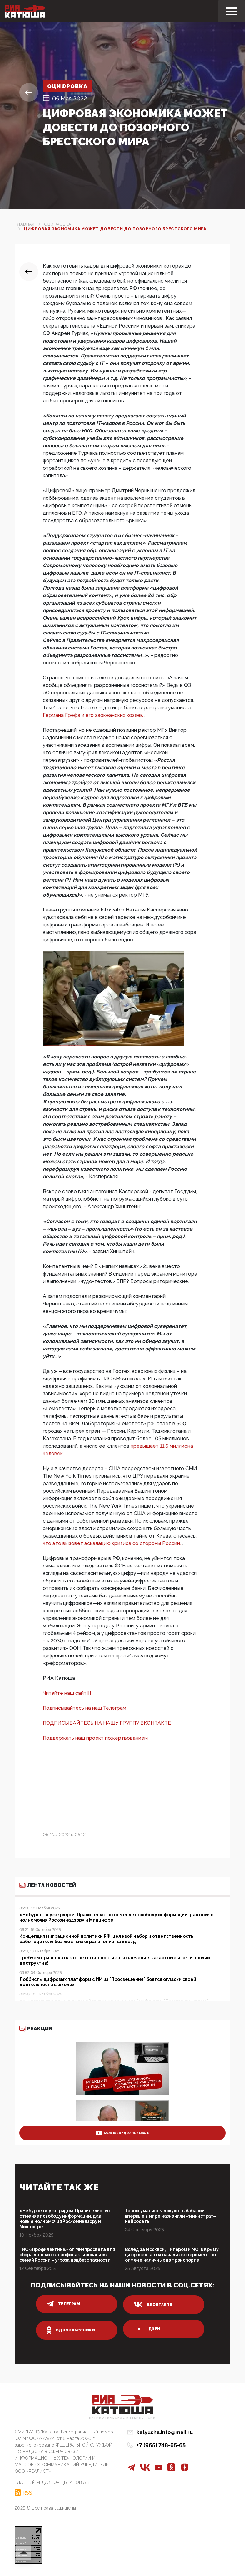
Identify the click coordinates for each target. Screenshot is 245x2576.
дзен (147, 2329)
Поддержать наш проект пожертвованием (95, 1738)
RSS (27, 2492)
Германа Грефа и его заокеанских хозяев (93, 715)
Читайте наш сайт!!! (67, 1693)
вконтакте (153, 2304)
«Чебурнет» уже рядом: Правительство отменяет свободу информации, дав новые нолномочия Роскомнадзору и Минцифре (64, 2218)
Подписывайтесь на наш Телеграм (84, 1708)
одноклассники (71, 2330)
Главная (25, 224)
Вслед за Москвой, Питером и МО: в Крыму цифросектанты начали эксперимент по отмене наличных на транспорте (172, 2255)
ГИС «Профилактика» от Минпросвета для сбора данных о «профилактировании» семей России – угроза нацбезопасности (67, 2255)
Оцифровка (68, 86)
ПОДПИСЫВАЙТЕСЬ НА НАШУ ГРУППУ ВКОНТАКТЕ (107, 1723)
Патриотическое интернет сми (122, 2418)
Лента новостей (47, 1885)
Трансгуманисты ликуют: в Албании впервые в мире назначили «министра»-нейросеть (170, 2216)
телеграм (63, 2304)
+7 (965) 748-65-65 (161, 2445)
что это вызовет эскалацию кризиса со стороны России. (112, 1543)
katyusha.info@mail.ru (165, 2432)
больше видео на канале (122, 2133)
